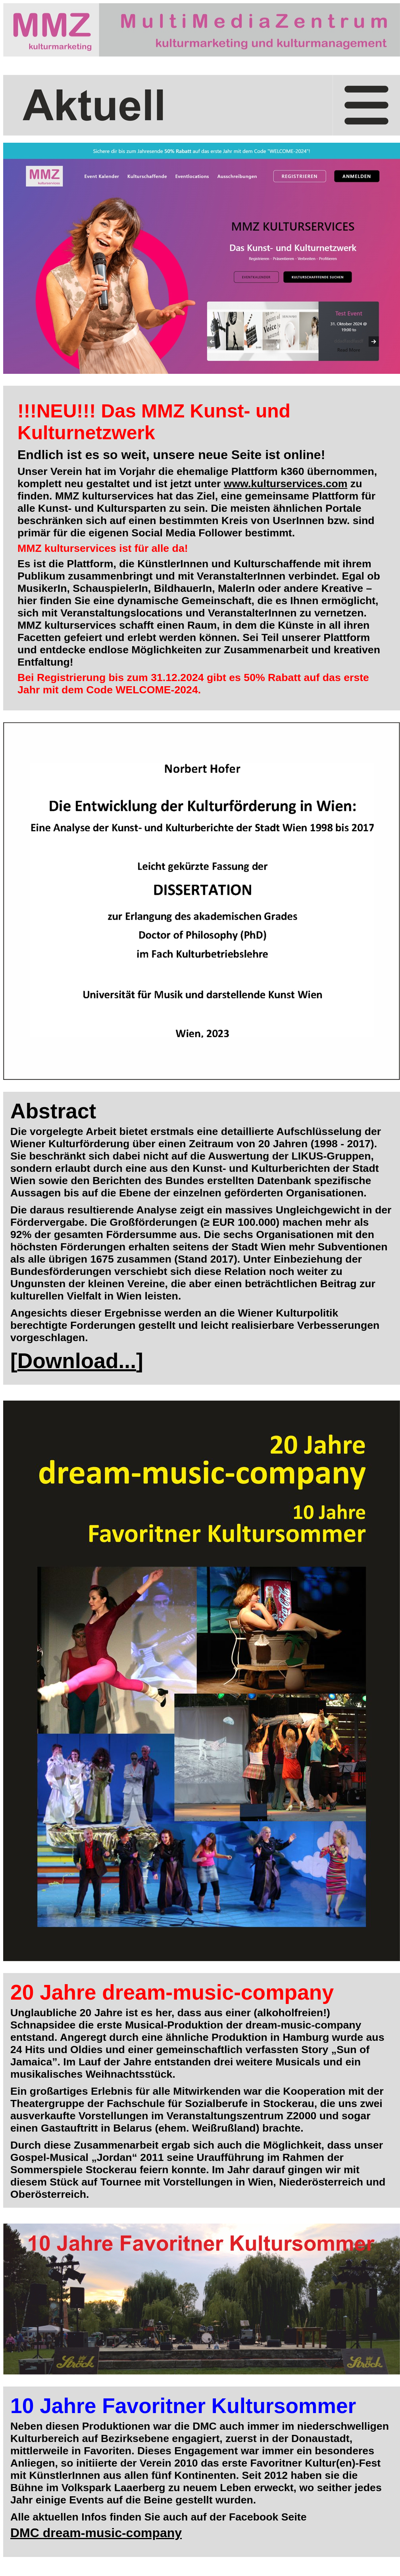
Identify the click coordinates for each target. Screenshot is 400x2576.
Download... (76, 1360)
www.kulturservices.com (286, 484)
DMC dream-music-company (96, 2533)
